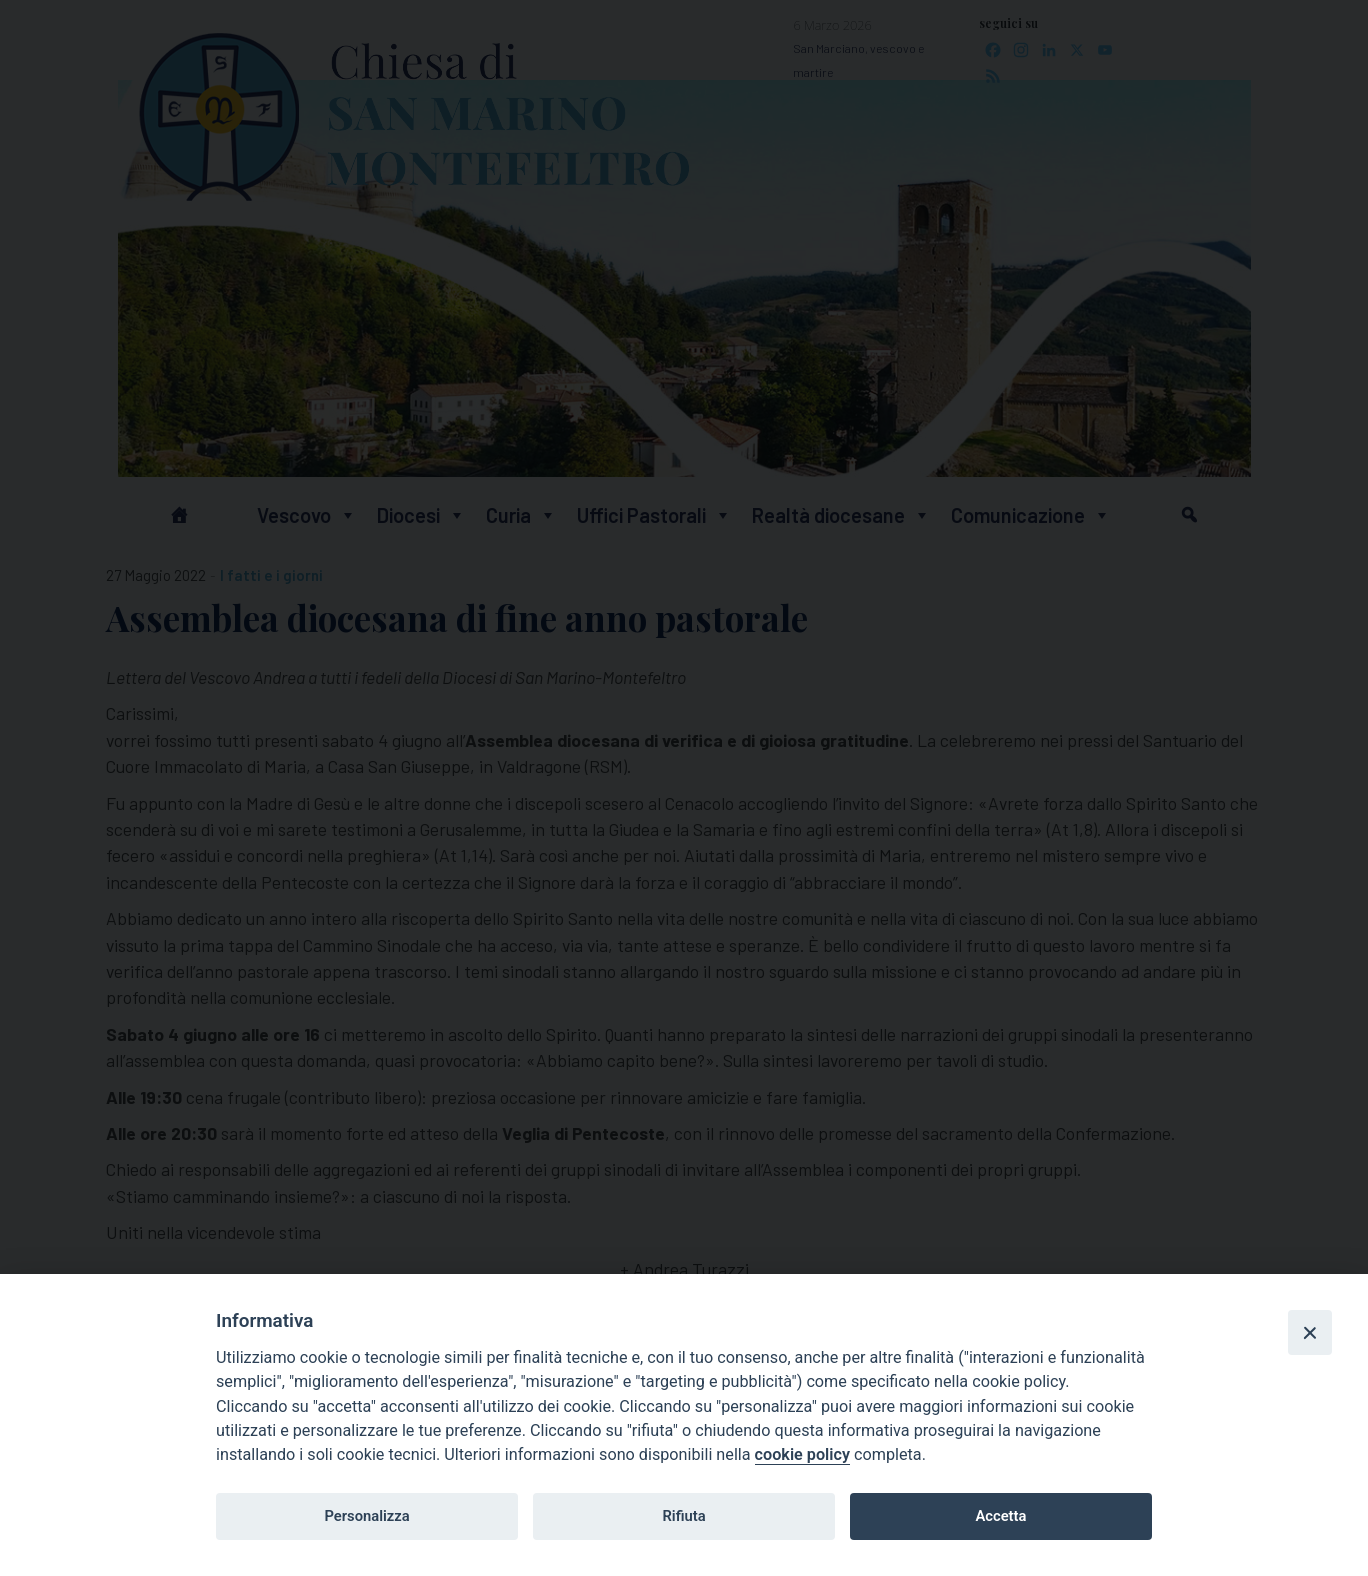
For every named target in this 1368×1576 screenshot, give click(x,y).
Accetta (1000, 1516)
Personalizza (366, 1516)
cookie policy (802, 1454)
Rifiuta (683, 1516)
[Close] (1310, 1332)
